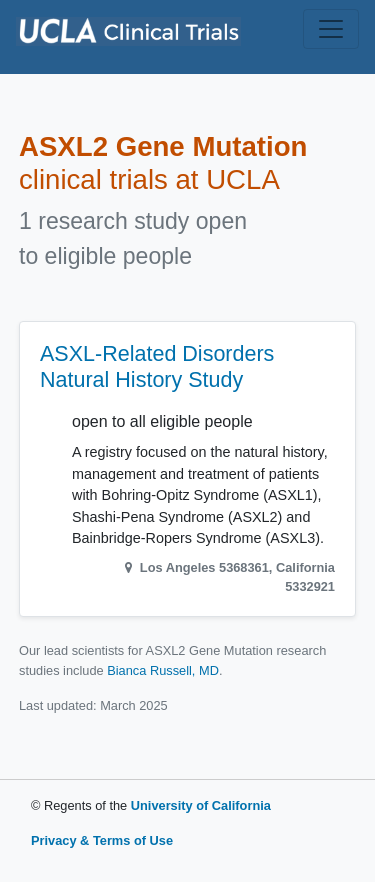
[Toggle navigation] (331, 29)
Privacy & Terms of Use (102, 840)
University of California (201, 805)
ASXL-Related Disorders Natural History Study (157, 367)
